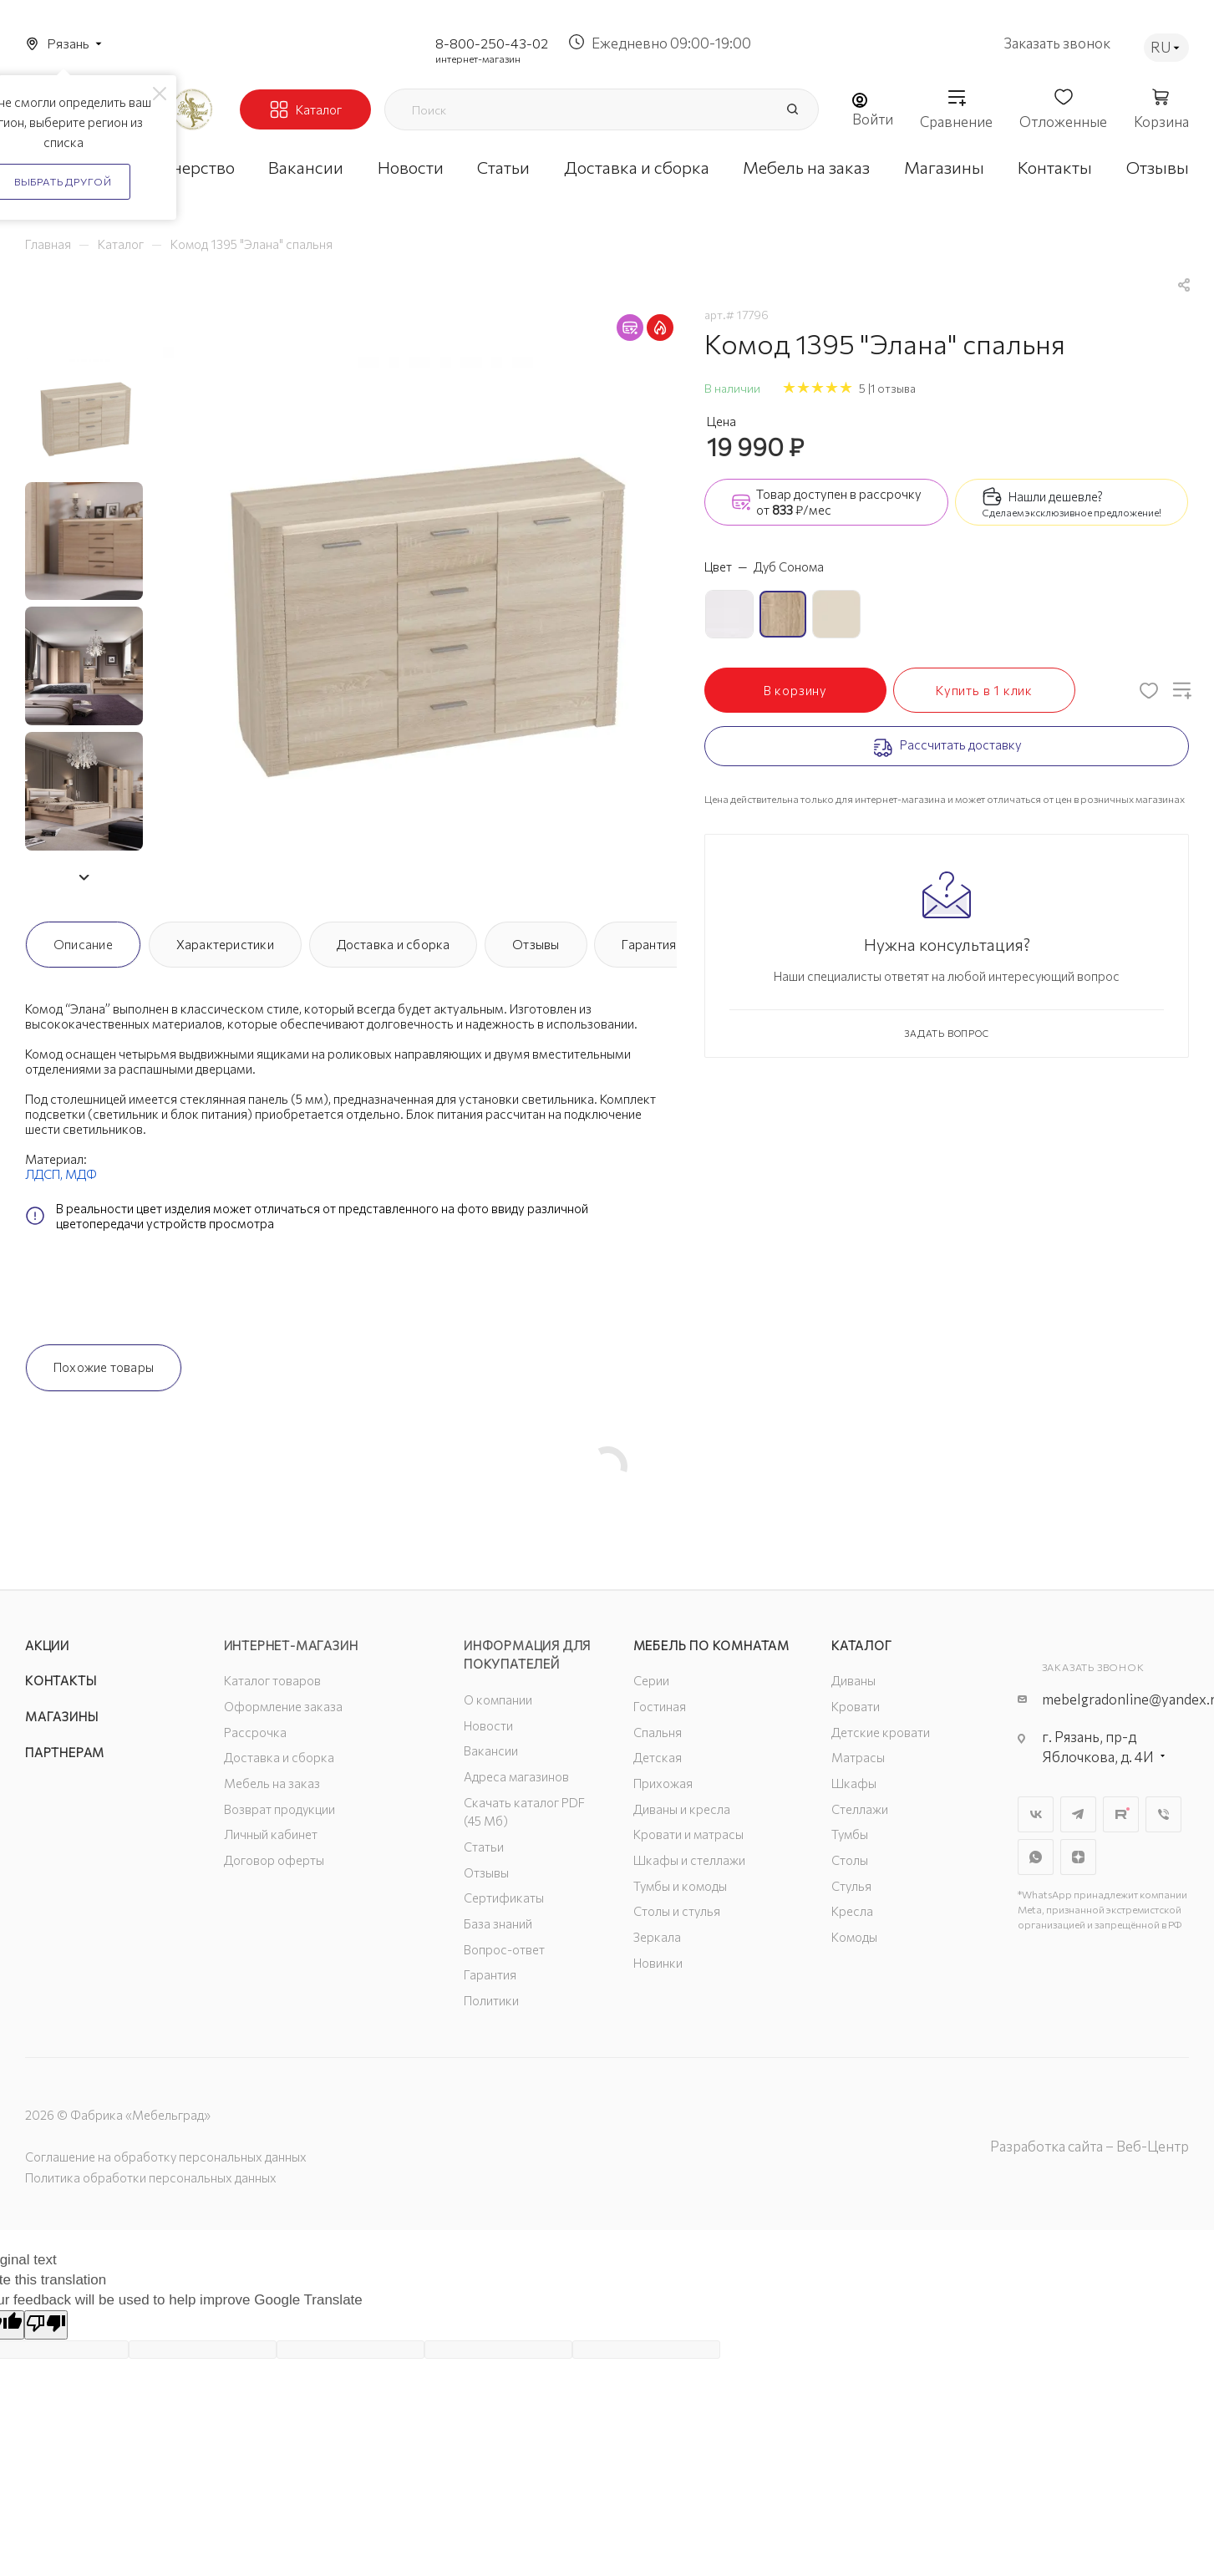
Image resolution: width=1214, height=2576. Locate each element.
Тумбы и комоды (680, 1885)
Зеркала (657, 1936)
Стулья (851, 1885)
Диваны (853, 1680)
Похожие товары (103, 1366)
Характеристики (225, 944)
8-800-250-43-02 (491, 43)
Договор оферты (274, 1859)
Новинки (658, 1962)
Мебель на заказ (272, 1783)
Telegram (1078, 1814)
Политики (491, 2000)
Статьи (484, 1846)
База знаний (498, 1923)
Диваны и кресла (681, 1808)
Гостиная (659, 1706)
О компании (498, 1699)
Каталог (861, 1645)
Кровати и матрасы (688, 1834)
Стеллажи (859, 1808)
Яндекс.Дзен (1078, 1857)
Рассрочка (255, 1732)
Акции (47, 1645)
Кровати (855, 1706)
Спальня (657, 1732)
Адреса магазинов (516, 1776)
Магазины (61, 1716)
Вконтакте (1036, 1814)
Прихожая (663, 1783)
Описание (83, 944)
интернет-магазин (478, 58)
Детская (657, 1757)
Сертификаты (504, 1897)
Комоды (854, 1936)
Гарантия (649, 944)
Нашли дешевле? (1055, 496)
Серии (651, 1680)
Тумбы (849, 1834)
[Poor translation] (46, 2325)
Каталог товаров (272, 1680)
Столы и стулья (676, 1910)
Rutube (1121, 1814)
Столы (849, 1859)
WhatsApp (1036, 1857)
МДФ (81, 1173)
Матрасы (858, 1757)
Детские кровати (880, 1732)
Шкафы (853, 1783)
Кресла (852, 1910)
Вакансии (491, 1750)
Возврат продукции (279, 1808)
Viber (1163, 1814)
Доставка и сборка (393, 944)
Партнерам (64, 1752)
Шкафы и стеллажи (689, 1859)
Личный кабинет (270, 1834)
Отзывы (535, 944)
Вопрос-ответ (504, 1949)
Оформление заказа (283, 1706)
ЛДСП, (45, 1173)
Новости (488, 1725)
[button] (83, 877)
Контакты (60, 1680)
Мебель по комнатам (711, 1645)
